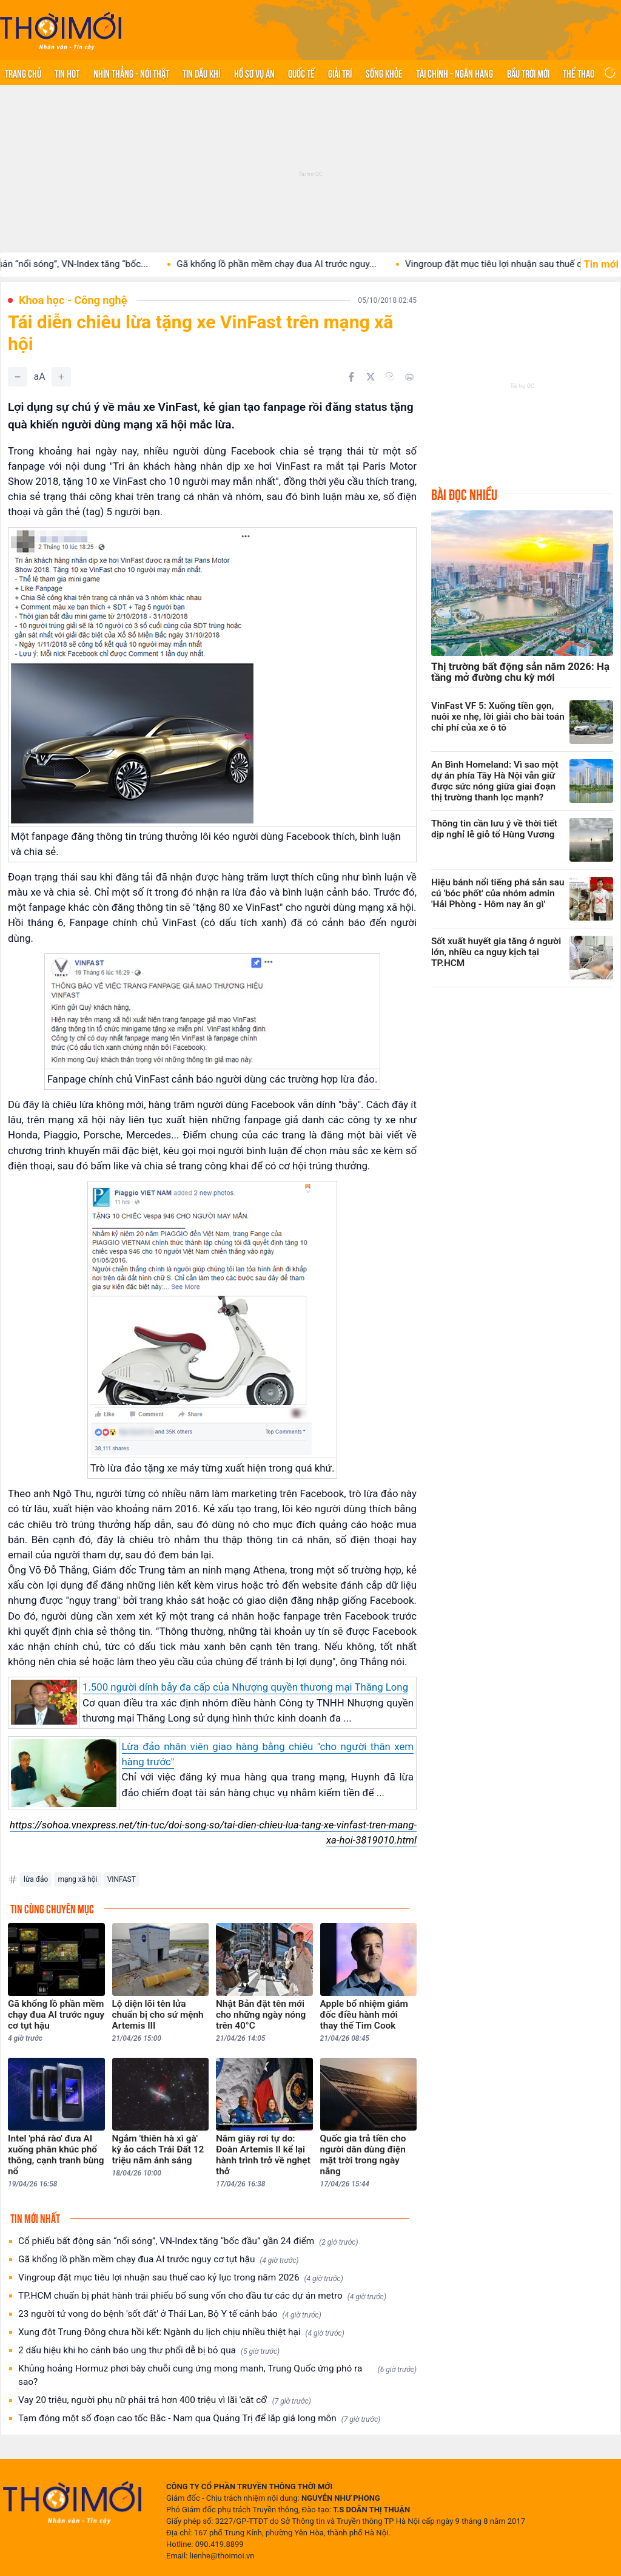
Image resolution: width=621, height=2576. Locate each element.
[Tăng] (61, 377)
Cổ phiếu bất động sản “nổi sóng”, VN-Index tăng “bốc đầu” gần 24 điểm (188, 2241)
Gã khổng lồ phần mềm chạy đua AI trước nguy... (304, 264)
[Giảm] (17, 377)
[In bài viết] (409, 377)
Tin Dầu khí (201, 72)
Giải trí (340, 72)
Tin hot (67, 72)
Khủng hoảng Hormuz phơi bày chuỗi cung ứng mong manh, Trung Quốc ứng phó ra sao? (217, 2375)
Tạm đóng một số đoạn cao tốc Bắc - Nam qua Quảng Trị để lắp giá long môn (199, 2418)
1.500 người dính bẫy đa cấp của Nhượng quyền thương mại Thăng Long (245, 1687)
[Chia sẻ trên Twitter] (370, 377)
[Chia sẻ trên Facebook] (351, 377)
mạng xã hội (77, 1879)
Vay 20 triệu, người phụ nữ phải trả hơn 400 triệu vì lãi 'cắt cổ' (164, 2400)
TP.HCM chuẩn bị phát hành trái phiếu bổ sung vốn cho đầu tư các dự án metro (202, 2296)
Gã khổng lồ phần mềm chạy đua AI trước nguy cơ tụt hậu (158, 2259)
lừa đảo (36, 1879)
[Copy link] (390, 376)
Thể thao (578, 72)
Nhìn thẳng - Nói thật (131, 72)
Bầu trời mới (528, 72)
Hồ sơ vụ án (254, 72)
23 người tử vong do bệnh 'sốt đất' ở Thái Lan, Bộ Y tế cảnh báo (169, 2314)
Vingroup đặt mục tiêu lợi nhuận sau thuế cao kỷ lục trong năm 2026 (180, 2278)
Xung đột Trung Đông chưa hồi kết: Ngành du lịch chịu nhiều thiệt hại (181, 2332)
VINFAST (121, 1879)
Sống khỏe (384, 72)
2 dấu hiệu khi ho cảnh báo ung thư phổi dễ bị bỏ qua (149, 2350)
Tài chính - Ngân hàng (454, 72)
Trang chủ (23, 72)
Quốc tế (301, 72)
